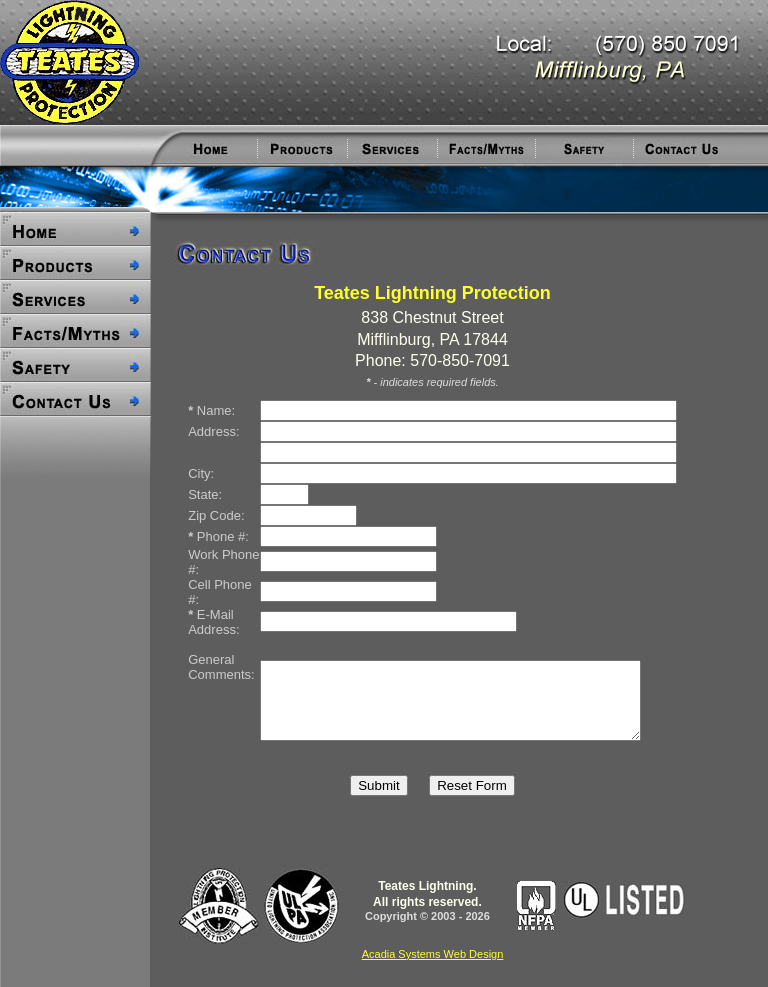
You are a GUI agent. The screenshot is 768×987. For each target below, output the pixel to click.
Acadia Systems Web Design (433, 954)
